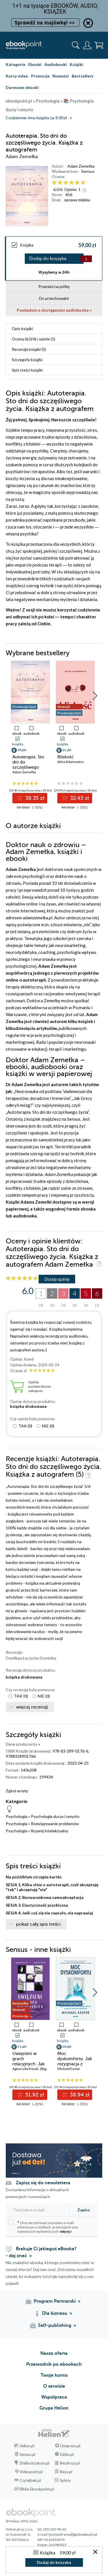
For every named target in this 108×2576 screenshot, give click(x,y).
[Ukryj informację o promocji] (88, 23)
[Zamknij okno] (95, 2552)
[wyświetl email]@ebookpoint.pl (73, 2534)
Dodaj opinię (56, 1279)
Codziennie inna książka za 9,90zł (36, 118)
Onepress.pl (70, 2446)
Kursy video (17, 75)
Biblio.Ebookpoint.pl (37, 2489)
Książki (76, 64)
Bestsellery (82, 75)
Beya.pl (66, 2471)
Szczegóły (27, 359)
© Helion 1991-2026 (21, 2521)
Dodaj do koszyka (47, 258)
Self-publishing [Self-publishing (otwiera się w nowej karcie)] (54, 2325)
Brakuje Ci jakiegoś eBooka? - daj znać (41, 2252)
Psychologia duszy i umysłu (55, 1816)
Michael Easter (68, 2069)
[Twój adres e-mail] (37, 2210)
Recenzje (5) (29, 349)
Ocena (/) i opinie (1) (33, 338)
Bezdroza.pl (70, 2463)
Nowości (60, 75)
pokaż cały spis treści (38, 1924)
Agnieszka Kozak (25, 2069)
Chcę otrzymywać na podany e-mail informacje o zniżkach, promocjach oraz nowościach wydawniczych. (43, 2226)
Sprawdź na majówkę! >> (45, 23)
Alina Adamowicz (70, 761)
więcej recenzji (32, 1707)
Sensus (87, 171)
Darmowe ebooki (22, 87)
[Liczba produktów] (86, 258)
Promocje (40, 75)
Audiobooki (55, 64)
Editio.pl (67, 2454)
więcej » (66, 2231)
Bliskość (65, 757)
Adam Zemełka (80, 166)
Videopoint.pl (31, 2471)
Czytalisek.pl (30, 2480)
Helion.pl (27, 2446)
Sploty (65, 2480)
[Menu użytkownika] (87, 45)
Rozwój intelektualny (49, 1830)
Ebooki (34, 64)
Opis (22, 328)
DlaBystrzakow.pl (34, 2463)
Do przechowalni (54, 298)
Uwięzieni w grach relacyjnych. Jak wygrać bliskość (28, 2061)
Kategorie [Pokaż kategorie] (15, 64)
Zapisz (83, 2209)
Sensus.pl (27, 2454)
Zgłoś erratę (17, 1790)
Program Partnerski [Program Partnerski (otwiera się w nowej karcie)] (55, 2301)
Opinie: (72, 189)
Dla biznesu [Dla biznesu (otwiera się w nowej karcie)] (54, 2313)
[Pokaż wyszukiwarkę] (75, 45)
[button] (95, 696)
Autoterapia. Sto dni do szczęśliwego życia (28, 765)
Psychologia (16, 1816)
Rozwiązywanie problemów (55, 1823)
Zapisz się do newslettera (43, 2182)
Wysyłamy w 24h (54, 272)
